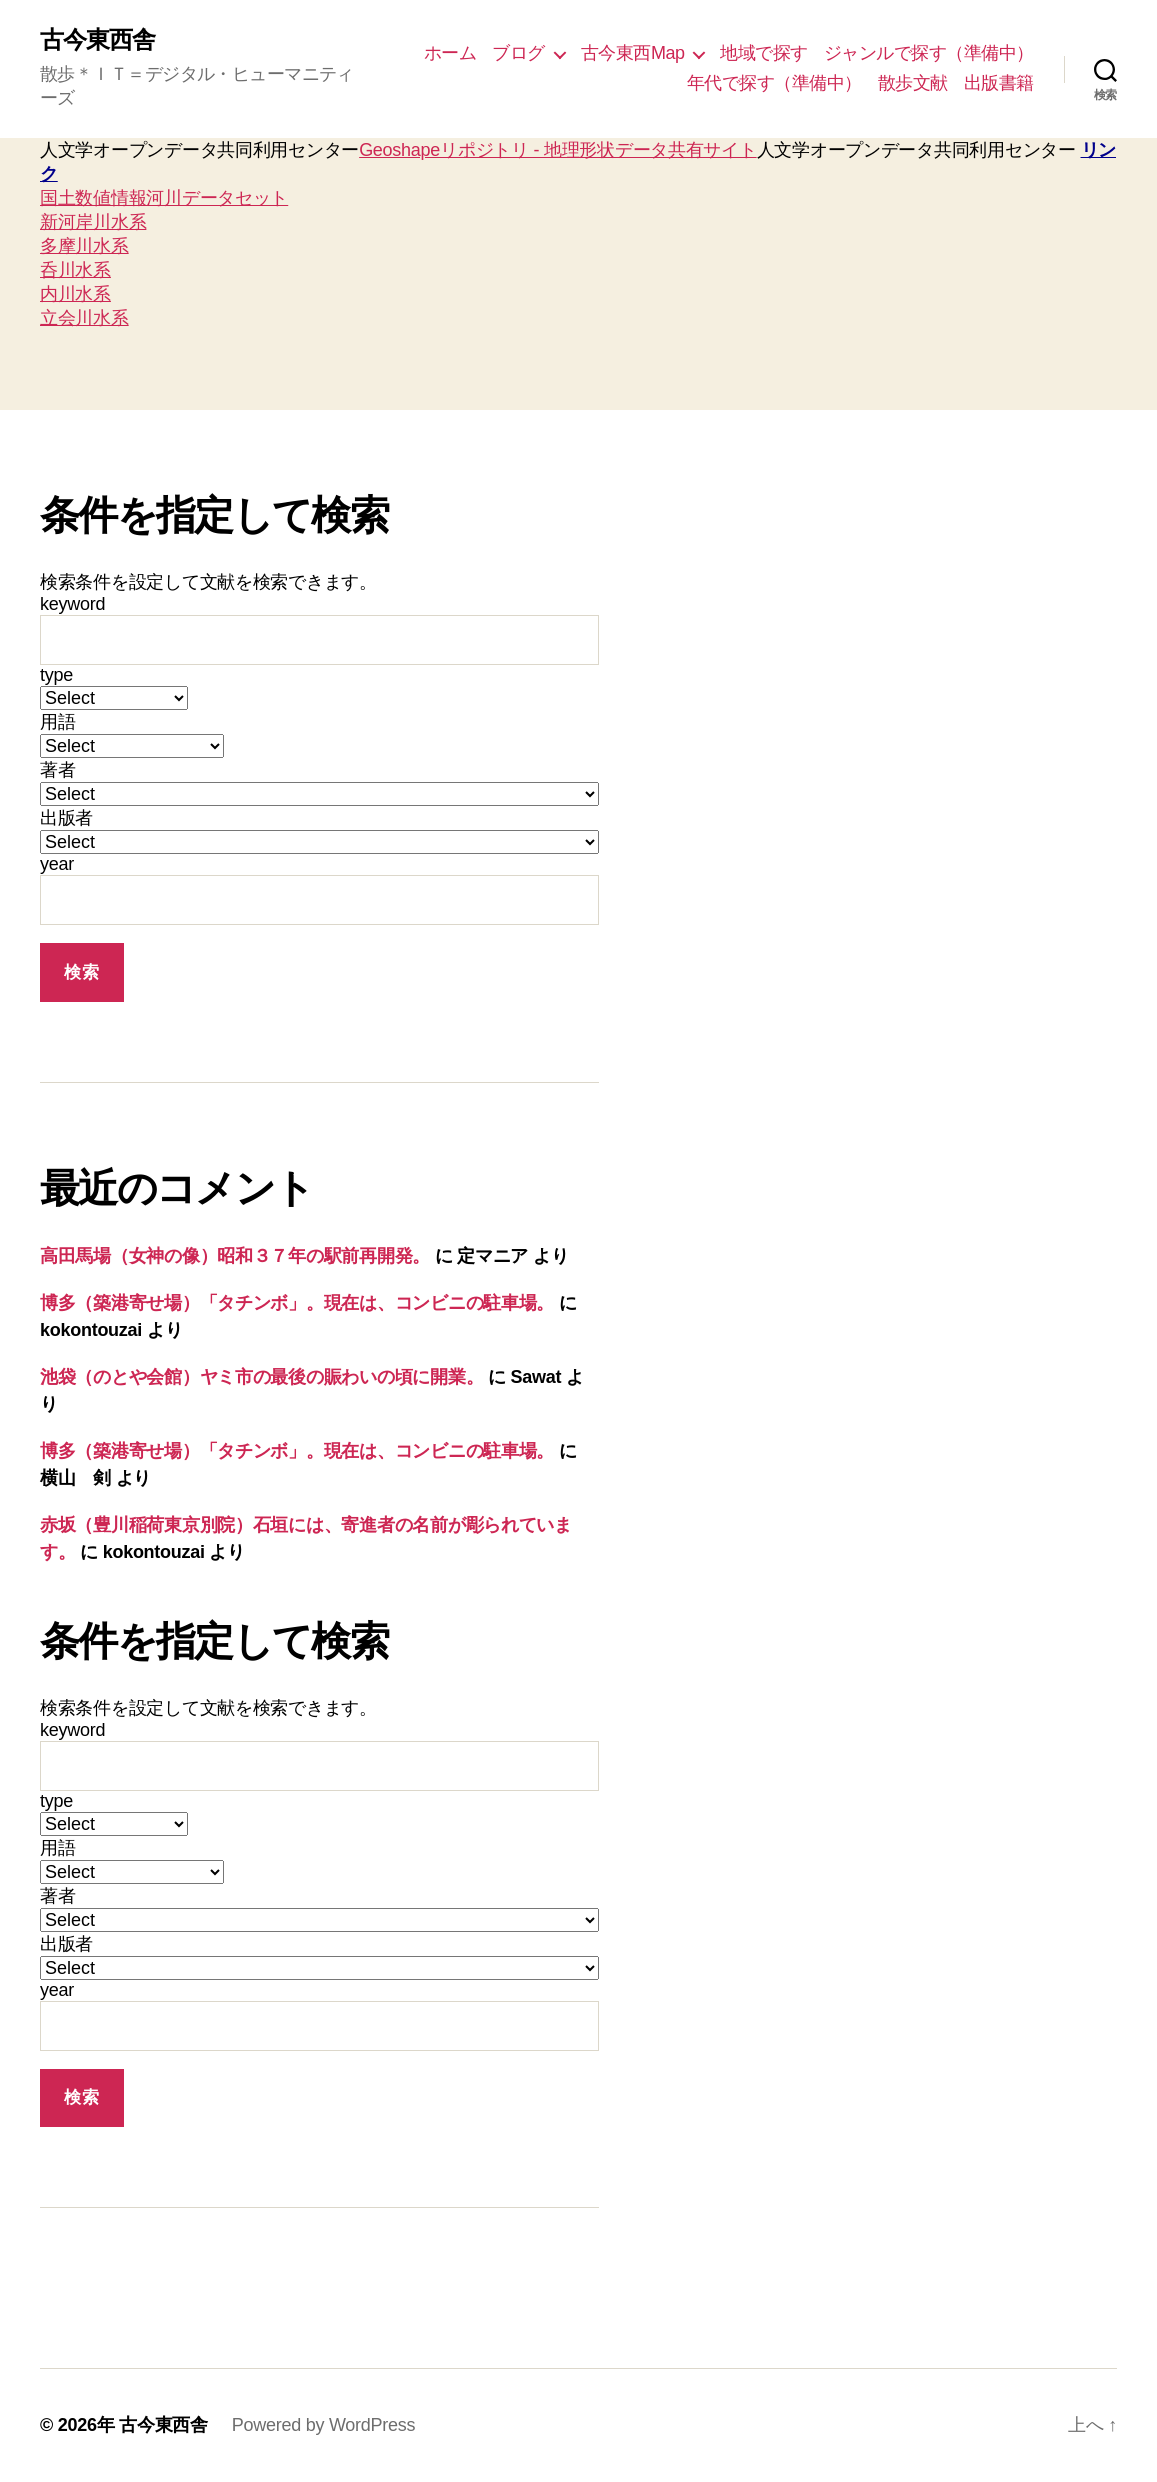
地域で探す (764, 53)
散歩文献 (913, 83)
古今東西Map (633, 53)
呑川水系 (75, 270)
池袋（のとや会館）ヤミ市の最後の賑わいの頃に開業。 (261, 1377)
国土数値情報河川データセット (164, 198)
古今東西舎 (97, 40)
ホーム (450, 53)
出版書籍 (999, 83)
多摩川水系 (84, 246)
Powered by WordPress (323, 2425)
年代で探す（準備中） (774, 83)
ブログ (518, 53)
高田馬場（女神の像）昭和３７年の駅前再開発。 (235, 1256)
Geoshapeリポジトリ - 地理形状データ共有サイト (558, 150)
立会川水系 (84, 318)
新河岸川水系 (93, 222)
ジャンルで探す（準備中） (929, 53)
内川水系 (75, 294)
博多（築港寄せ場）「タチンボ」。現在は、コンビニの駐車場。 (297, 1303)
